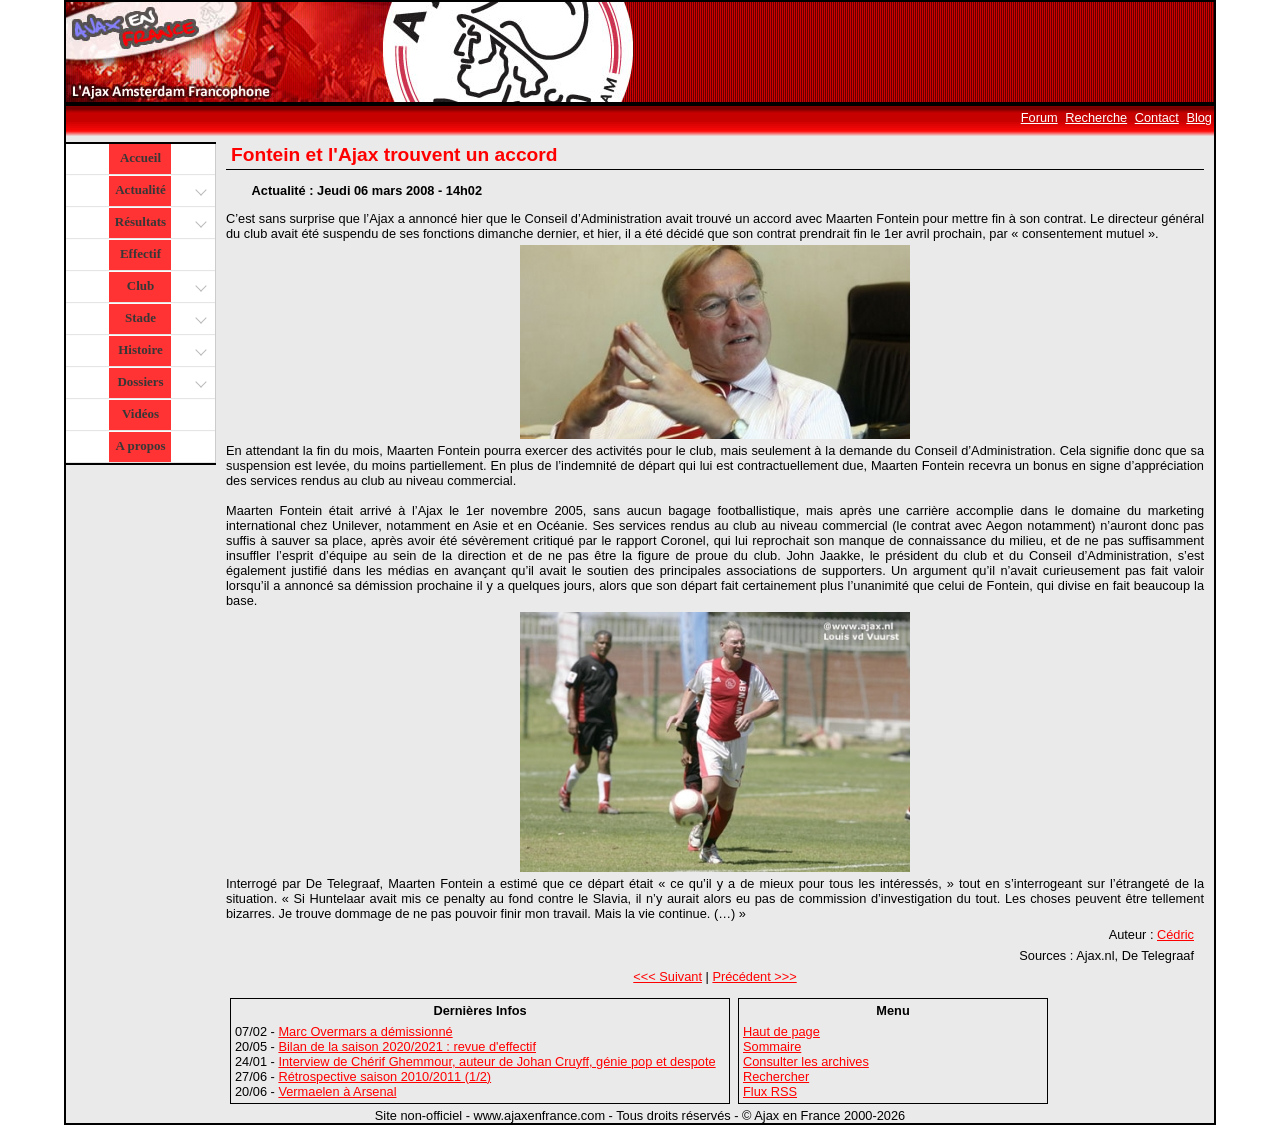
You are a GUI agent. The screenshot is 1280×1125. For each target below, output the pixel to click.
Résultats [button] (158, 223)
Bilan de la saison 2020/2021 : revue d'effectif (407, 1046)
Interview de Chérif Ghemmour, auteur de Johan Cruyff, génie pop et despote (496, 1061)
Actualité (159, 191)
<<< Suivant (667, 976)
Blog (1199, 117)
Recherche (1096, 117)
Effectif (140, 253)
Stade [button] (163, 319)
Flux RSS (770, 1091)
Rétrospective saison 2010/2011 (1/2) (384, 1076)
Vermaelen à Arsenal (337, 1091)
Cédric (1175, 934)
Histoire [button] (160, 351)
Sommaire (772, 1046)
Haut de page (781, 1031)
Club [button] (164, 287)
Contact (1157, 117)
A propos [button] (141, 445)
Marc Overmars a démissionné (365, 1031)
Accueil (140, 157)
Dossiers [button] (159, 383)
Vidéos (140, 413)
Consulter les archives (806, 1061)
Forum (1039, 117)
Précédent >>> (754, 976)
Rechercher (776, 1076)
